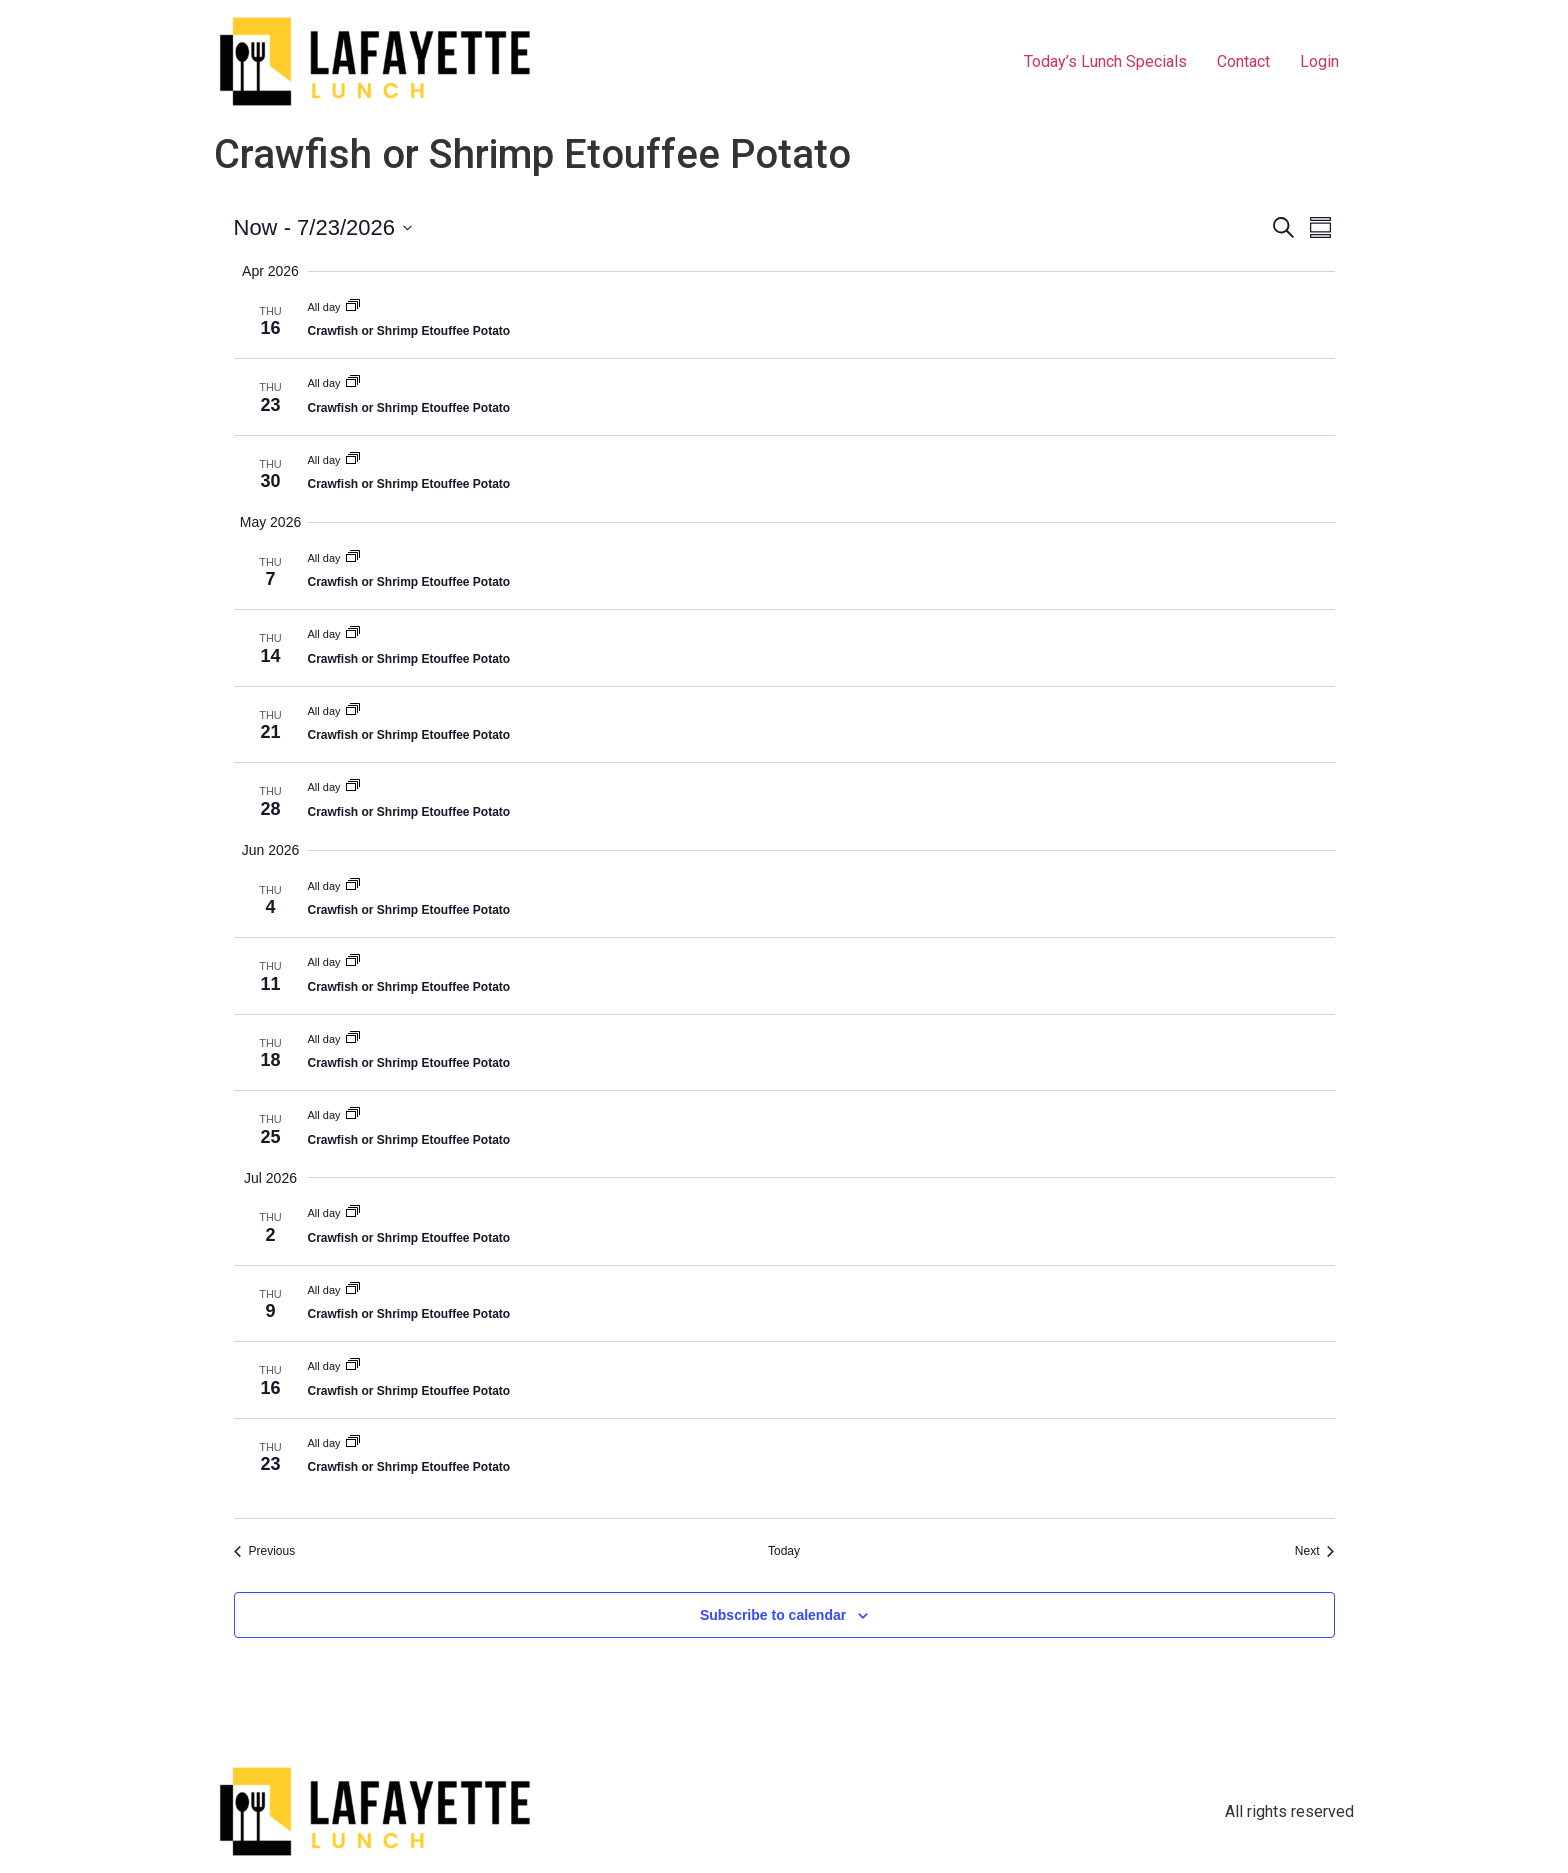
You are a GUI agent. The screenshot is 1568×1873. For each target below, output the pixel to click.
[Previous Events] (265, 1551)
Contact (1243, 61)
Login (1319, 61)
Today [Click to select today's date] (784, 1551)
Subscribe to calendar (773, 1615)
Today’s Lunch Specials (1105, 61)
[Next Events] (1315, 1551)
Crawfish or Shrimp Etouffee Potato (409, 331)
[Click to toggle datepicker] (323, 227)
